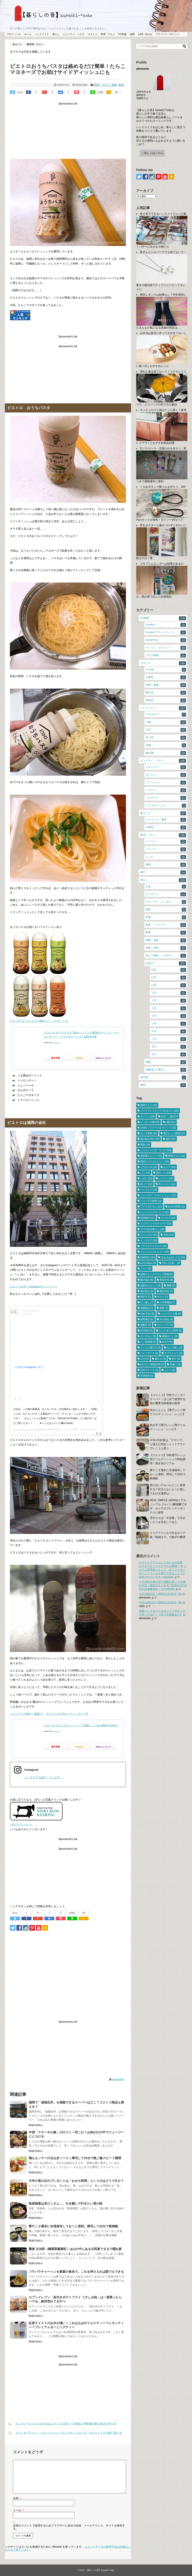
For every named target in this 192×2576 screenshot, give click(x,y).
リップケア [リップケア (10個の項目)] (148, 1240)
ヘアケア (166, 790)
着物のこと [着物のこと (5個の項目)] (169, 1336)
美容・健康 (166, 685)
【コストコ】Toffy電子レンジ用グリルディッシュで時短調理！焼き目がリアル (168, 1459)
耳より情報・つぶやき (166, 956)
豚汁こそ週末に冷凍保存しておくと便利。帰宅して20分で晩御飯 (73, 2226)
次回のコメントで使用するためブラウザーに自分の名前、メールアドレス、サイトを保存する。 (69, 2527)
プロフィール (13, 34)
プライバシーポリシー (168, 34)
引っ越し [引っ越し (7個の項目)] (146, 1302)
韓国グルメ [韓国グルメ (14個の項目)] (176, 1155)
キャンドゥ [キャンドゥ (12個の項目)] (167, 1184)
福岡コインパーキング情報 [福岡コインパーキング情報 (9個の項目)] (156, 1274)
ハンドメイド (42, 34)
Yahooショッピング (103, 1058)
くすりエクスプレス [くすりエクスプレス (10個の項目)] (153, 1246)
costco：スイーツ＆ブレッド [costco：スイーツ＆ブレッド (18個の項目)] (158, 1127)
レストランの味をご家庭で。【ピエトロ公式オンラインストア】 (49, 1713)
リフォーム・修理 (166, 820)
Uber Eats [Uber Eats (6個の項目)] (147, 1313)
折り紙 (166, 738)
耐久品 (166, 693)
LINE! (100, 92)
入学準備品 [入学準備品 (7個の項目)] (167, 1302)
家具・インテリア (166, 925)
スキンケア (166, 767)
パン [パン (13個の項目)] (145, 1172)
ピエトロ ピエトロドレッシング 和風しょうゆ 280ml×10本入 (81, 1725)
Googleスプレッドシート (166, 632)
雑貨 (166, 1062)
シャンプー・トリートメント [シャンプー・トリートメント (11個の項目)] (158, 1195)
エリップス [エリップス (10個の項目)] (148, 1234)
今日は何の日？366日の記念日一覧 (160, 1593)
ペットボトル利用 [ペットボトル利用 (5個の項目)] (170, 1330)
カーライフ (166, 894)
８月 (168, 1047)
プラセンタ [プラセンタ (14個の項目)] (148, 1167)
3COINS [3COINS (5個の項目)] (146, 1330)
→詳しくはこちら (152, 152)
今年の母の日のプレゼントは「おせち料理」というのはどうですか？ (76, 2181)
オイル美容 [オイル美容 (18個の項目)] (148, 1133)
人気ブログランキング (21, 1824)
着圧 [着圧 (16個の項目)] (170, 1139)
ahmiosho (118, 2079)
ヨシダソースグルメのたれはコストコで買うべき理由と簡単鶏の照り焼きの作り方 (62, 2424)
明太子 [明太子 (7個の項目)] (145, 1296)
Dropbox (166, 625)
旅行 (163, 872)
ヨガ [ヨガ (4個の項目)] (144, 1358)
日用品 (166, 677)
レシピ (166, 857)
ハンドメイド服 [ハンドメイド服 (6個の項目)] (171, 1313)
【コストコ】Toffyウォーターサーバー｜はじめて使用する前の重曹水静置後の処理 (168, 1399)
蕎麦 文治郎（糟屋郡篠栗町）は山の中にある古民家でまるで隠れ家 (75, 2249)
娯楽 (166, 917)
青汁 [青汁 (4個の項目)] (176, 1358)
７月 (168, 1039)
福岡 (132, 34)
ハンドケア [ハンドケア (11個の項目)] (148, 1189)
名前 (17, 2498)
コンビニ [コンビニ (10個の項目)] (168, 1217)
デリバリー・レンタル (166, 902)
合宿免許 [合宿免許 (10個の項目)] (147, 1257)
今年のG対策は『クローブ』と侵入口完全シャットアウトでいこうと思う (167, 1444)
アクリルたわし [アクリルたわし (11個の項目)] (151, 1206)
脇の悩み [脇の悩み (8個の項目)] (146, 1279)
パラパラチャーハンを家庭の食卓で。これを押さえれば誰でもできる (76, 2271)
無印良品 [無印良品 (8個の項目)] (146, 1291)
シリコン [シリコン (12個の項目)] (166, 1178)
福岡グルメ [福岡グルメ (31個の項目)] (148, 1105)
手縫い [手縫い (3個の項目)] (175, 1364)
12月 (168, 985)
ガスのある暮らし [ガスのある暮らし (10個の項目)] (152, 1229)
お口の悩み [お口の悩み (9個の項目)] (148, 1263)
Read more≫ (36, 2124)
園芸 (166, 910)
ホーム (27, 34)
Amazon (79, 1058)
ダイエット (166, 775)
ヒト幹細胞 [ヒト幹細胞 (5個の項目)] (148, 1341)
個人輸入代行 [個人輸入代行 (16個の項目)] (150, 1139)
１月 (168, 993)
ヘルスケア (166, 798)
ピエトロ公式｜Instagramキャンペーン (34, 1286)
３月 (168, 1008)
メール (19, 2510)
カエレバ (56, 1042)
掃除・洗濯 (166, 940)
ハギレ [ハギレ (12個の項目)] (146, 1178)
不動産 (166, 827)
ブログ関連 (166, 655)
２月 (168, 1001)
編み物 (166, 753)
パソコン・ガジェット (166, 648)
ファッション (166, 783)
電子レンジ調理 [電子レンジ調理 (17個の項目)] (174, 1133)
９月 (168, 1054)
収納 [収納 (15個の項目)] (145, 1144)
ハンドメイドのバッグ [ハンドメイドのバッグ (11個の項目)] (154, 1212)
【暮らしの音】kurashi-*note (100, 2570)
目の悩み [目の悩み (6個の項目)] (166, 1319)
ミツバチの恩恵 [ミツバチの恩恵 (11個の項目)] (151, 1201)
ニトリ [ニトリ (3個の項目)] (169, 1370)
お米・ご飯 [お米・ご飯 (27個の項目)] (169, 1116)
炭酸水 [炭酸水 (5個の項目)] (145, 1325)
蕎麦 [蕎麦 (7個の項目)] (164, 1308)
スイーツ (166, 842)
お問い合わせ (145, 34)
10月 (168, 970)
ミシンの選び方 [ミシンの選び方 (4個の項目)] (150, 1347)
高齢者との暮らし (166, 1070)
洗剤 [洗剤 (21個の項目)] (170, 1122)
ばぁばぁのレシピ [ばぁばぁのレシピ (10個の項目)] (173, 1257)
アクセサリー (166, 715)
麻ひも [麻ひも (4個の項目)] (160, 1358)
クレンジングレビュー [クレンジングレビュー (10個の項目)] (154, 1251)
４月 (168, 1016)
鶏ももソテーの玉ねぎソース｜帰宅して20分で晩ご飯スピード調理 (75, 2158)
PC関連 (122, 34)
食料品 (166, 700)
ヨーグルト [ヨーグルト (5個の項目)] (148, 1336)
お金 (166, 887)
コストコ (92, 34)
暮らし (56, 34)
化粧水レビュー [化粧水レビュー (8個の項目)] (150, 1285)
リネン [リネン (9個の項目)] (145, 1268)
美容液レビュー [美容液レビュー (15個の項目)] (151, 1155)
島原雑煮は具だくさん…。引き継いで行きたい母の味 (65, 2203)
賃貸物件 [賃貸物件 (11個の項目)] (147, 1217)
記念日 (166, 963)
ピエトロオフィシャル (25, 1429)
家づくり (163, 813)
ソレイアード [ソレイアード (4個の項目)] (149, 1353)
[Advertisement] (68, 130)
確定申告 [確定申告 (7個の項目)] (166, 1291)
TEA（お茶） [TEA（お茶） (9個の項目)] (171, 1263)
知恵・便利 (166, 948)
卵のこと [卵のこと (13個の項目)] (163, 1172)
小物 (166, 722)
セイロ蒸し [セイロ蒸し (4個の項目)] (174, 1347)
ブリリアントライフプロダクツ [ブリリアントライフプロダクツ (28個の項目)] (159, 1110)
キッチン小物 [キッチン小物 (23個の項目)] (150, 1122)
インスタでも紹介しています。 (43, 1777)
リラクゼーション (166, 806)
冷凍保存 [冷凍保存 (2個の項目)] (146, 1375)
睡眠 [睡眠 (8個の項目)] (171, 1285)
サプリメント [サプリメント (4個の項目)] (173, 1353)
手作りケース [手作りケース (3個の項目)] (149, 1370)
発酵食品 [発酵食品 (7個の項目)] (146, 1308)
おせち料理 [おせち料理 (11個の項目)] (176, 1206)
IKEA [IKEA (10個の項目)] (168, 1234)
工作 (166, 730)
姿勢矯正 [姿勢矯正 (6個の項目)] (146, 1319)
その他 (166, 670)
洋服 (166, 745)
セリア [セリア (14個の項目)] (169, 1167)
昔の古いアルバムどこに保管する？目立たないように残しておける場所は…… (167, 1489)
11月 (168, 978)
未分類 (163, 1077)
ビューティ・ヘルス (73, 34)
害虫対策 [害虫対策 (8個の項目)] (166, 1279)
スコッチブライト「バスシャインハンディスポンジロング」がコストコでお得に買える (65, 2433)
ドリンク (166, 849)
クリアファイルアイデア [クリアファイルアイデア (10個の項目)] (156, 1223)
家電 (166, 933)
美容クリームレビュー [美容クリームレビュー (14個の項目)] (154, 1161)
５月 (168, 1024)
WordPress (166, 640)
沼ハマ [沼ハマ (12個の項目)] (146, 1184)
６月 (168, 1031)
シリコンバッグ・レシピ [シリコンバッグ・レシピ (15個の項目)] (156, 1150)
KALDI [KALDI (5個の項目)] (167, 1341)
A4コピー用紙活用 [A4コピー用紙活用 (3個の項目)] (151, 1364)
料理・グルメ (108, 34)
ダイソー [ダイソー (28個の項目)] (147, 1116)
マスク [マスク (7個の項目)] (162, 1296)
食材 (121, 85)
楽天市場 (55, 1058)
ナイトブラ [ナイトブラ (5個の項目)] (165, 1325)
